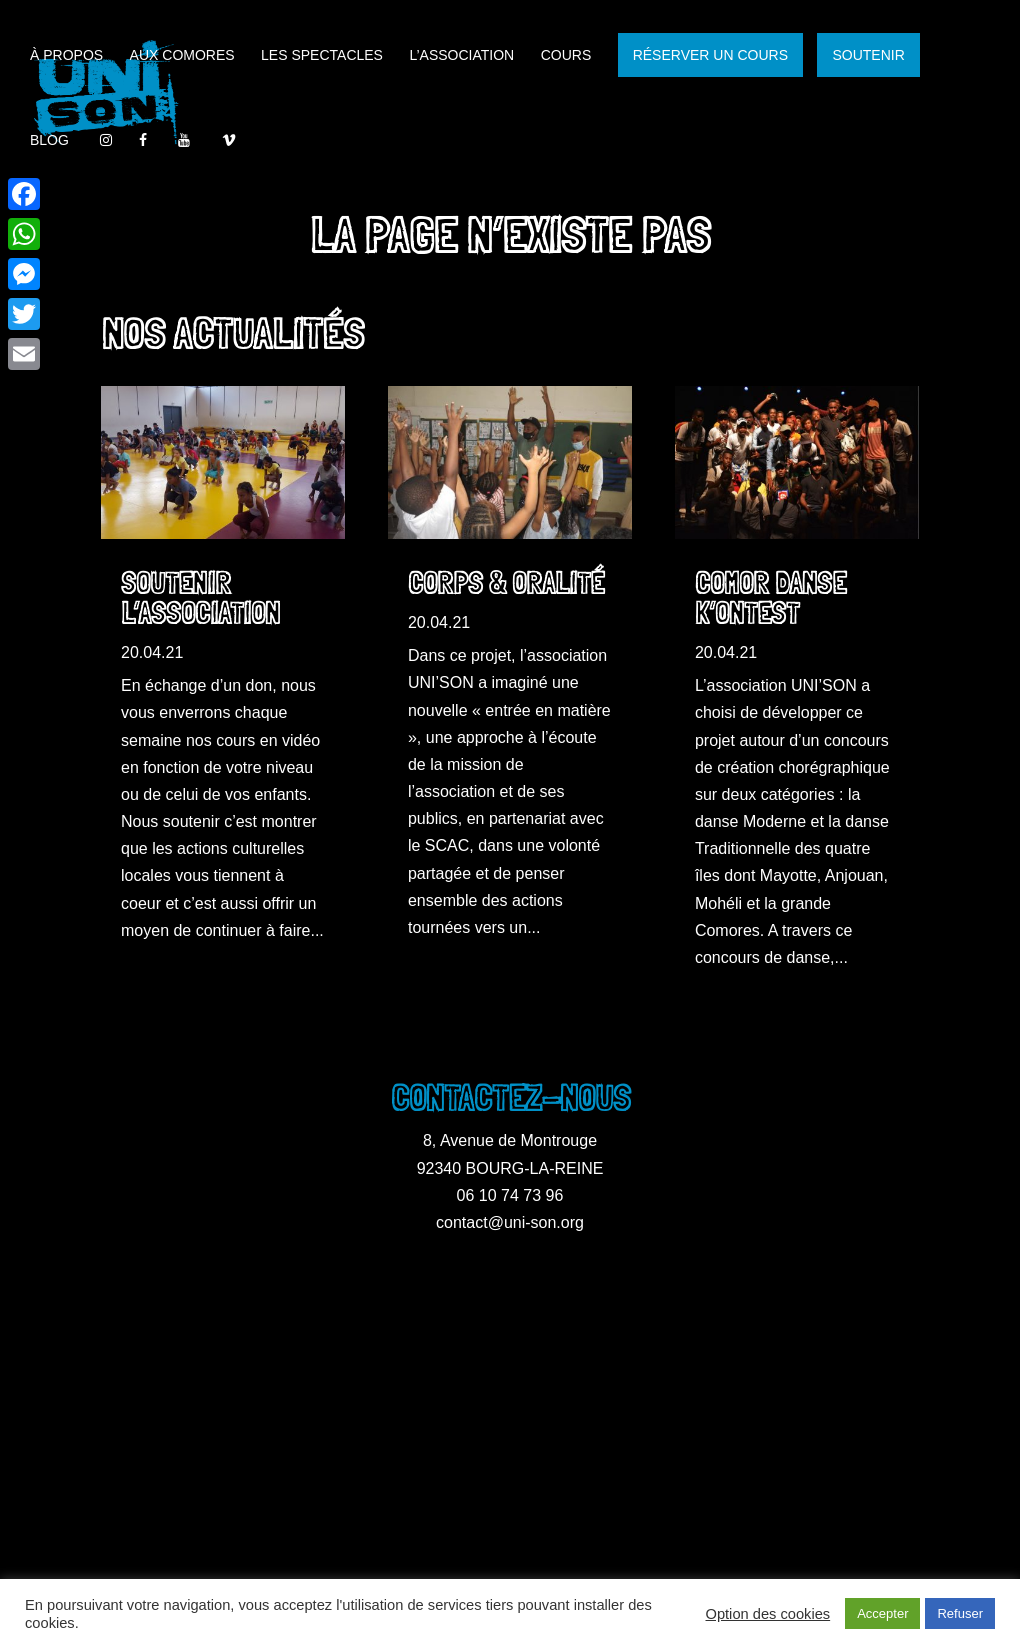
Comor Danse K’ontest (770, 598)
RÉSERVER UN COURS (710, 55)
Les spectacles (322, 55)
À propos (66, 55)
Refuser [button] (960, 1613)
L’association (461, 55)
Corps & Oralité (506, 583)
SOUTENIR (868, 55)
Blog (49, 140)
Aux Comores (182, 55)
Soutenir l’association (200, 598)
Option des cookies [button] (768, 1614)
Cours (566, 55)
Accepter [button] (882, 1613)
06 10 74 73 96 (510, 1195)
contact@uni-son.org (510, 1222)
